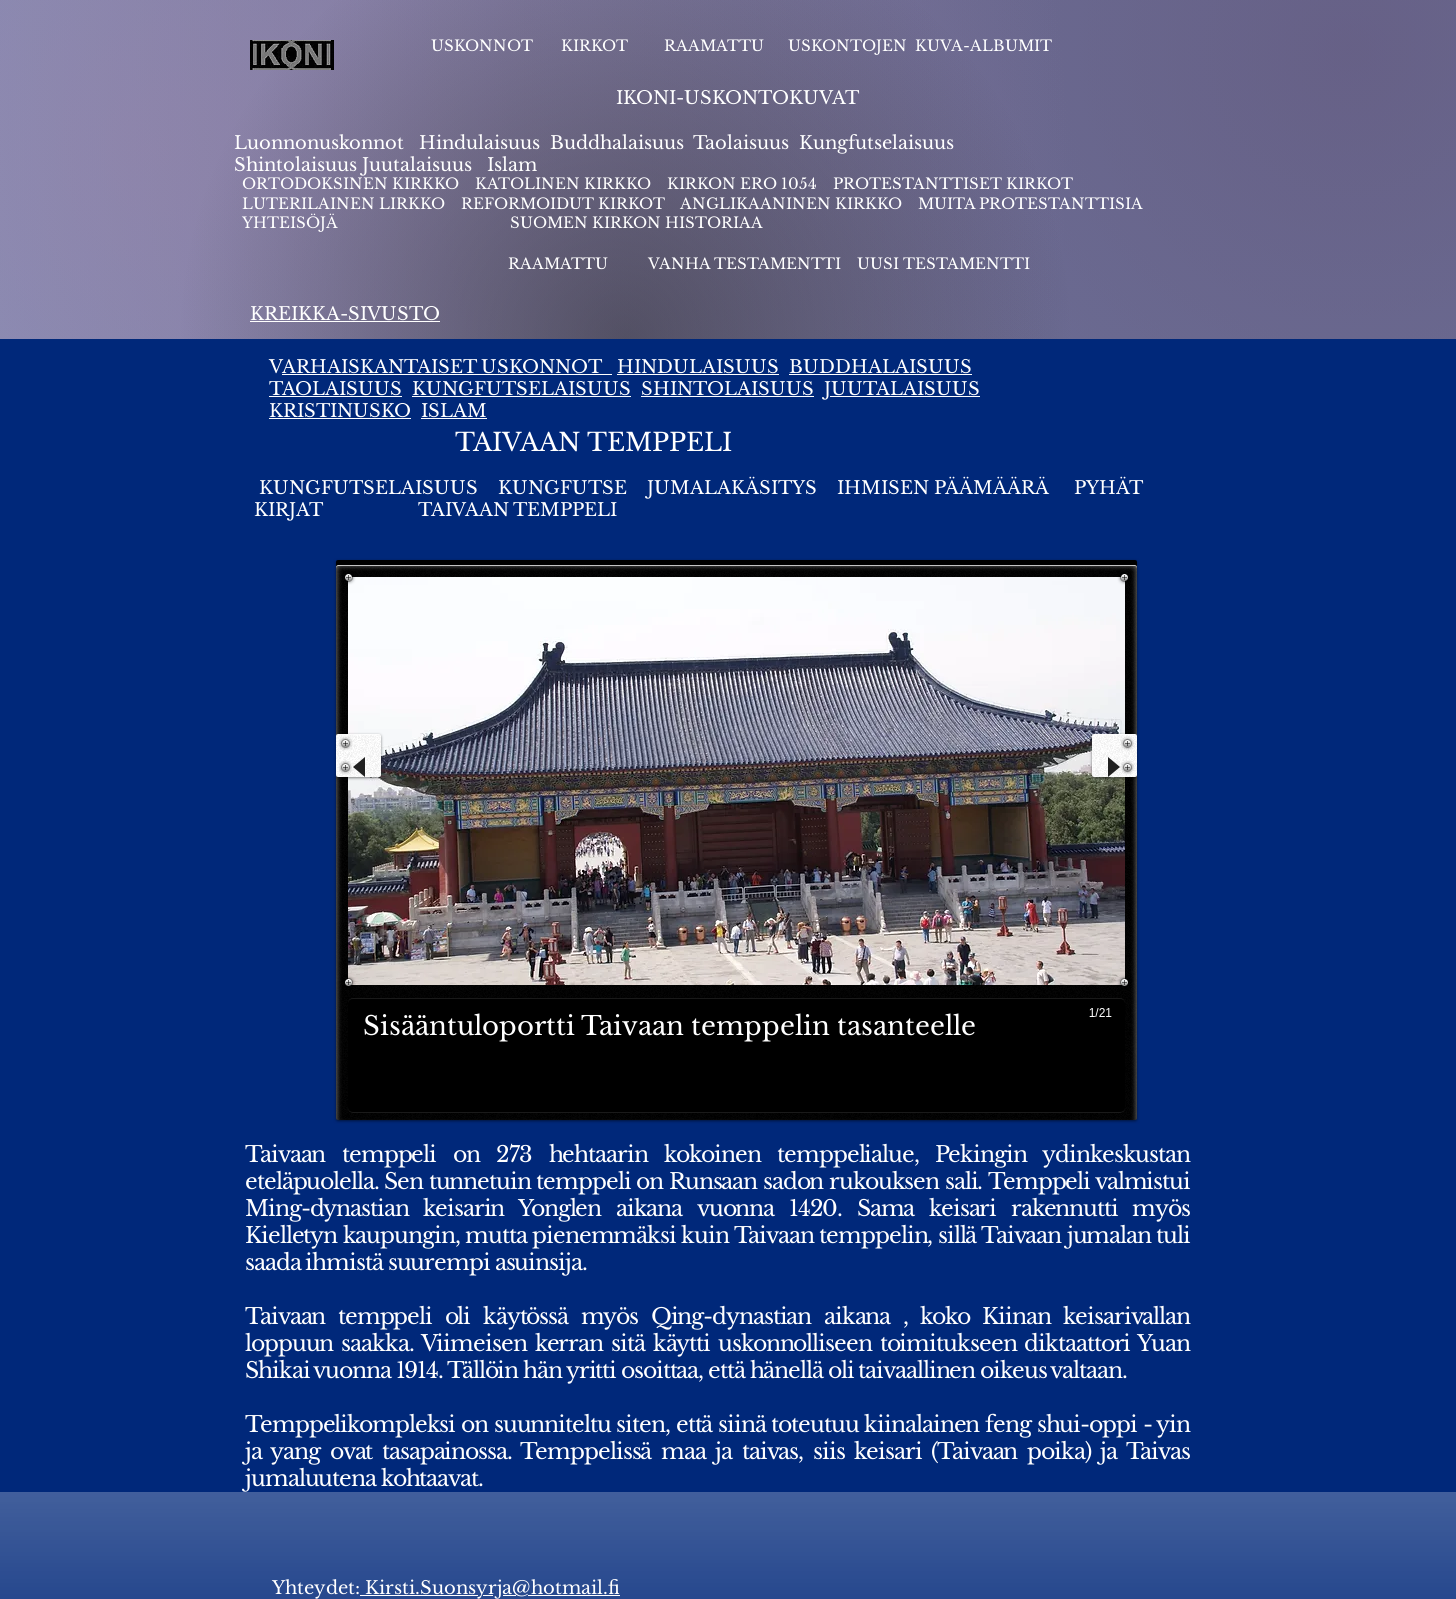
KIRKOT (596, 45)
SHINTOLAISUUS (727, 389)
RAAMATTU (714, 45)
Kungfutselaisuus (876, 143)
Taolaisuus (741, 143)
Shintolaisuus (298, 165)
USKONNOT (482, 45)
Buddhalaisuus (617, 143)
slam (515, 165)
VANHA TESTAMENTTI (746, 263)
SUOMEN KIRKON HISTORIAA (636, 222)
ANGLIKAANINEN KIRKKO (791, 203)
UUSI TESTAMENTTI (943, 263)
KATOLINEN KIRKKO (565, 183)
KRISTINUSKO (340, 411)
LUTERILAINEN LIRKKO (345, 203)
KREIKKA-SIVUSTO (345, 314)
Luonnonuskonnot (321, 143)
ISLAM (454, 411)
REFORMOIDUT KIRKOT (563, 203)
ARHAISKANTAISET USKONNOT (447, 367)
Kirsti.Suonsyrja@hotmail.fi (490, 1588)
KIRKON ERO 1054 (742, 183)
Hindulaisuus (477, 143)
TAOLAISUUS (335, 389)
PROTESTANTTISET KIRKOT (953, 183)
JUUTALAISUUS (902, 389)
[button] (736, 845)
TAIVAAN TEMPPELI (517, 510)
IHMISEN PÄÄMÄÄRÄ (943, 488)
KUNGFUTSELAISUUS (521, 389)
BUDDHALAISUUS (880, 367)
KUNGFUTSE (562, 488)
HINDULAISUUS (698, 367)
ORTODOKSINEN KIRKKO (352, 183)
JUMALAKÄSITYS (732, 488)
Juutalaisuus (417, 165)
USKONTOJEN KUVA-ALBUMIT (920, 45)
